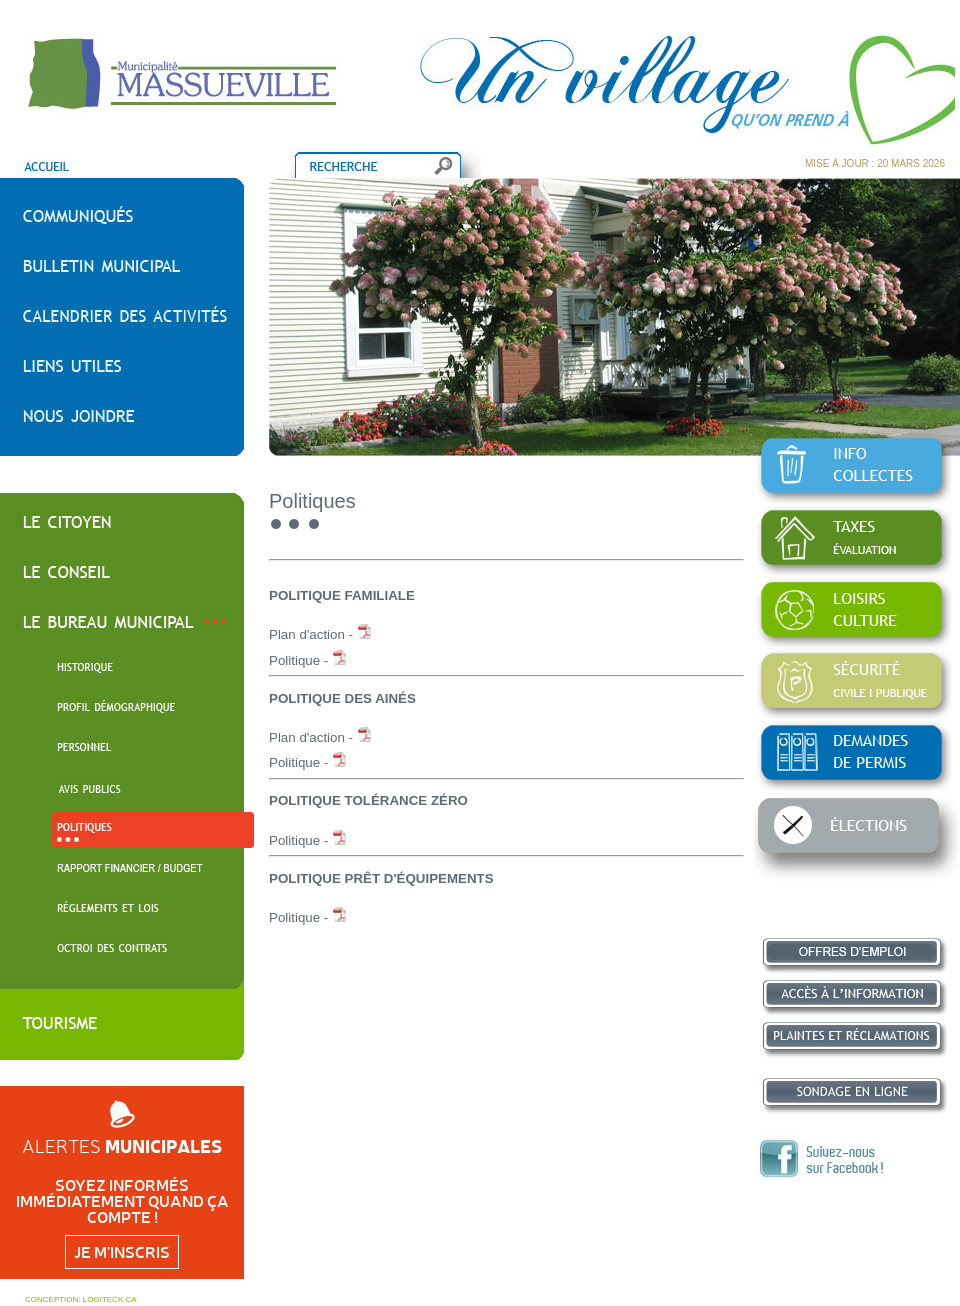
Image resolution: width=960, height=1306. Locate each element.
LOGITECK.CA (110, 1299)
